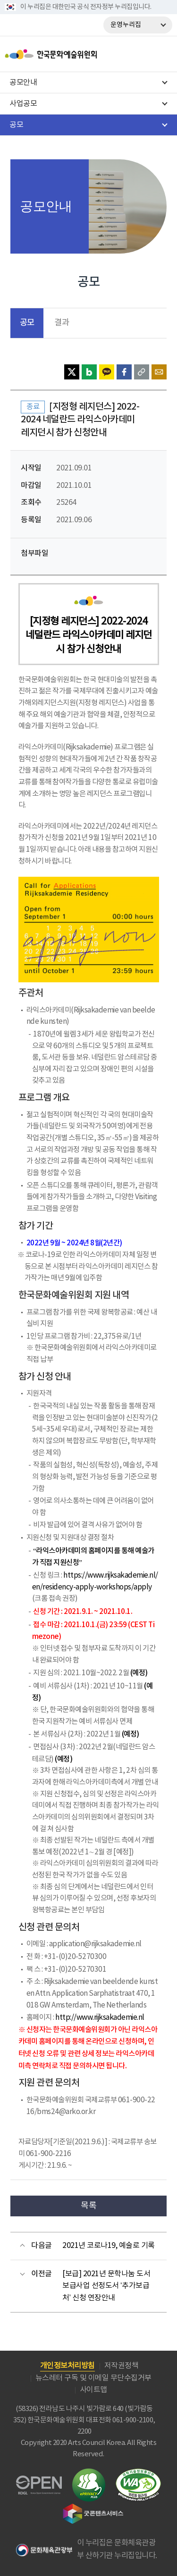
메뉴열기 (162, 54)
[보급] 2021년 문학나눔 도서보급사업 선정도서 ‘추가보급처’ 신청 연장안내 (106, 2286)
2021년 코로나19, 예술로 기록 (108, 2245)
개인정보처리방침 (67, 2366)
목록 (88, 2206)
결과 (61, 323)
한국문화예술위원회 (74, 54)
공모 (27, 323)
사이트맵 (93, 2390)
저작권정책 (121, 2366)
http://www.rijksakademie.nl (99, 2018)
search (142, 54)
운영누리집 (125, 25)
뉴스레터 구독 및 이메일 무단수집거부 (93, 2378)
